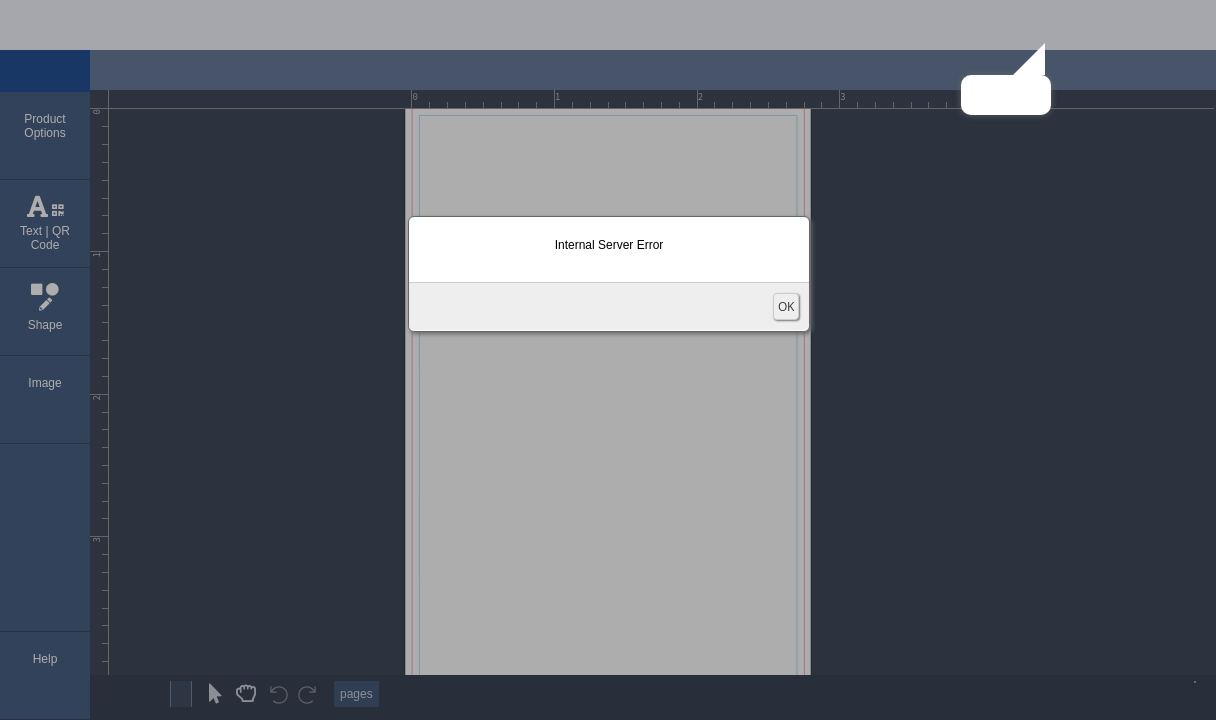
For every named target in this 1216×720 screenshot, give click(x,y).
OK (786, 306)
